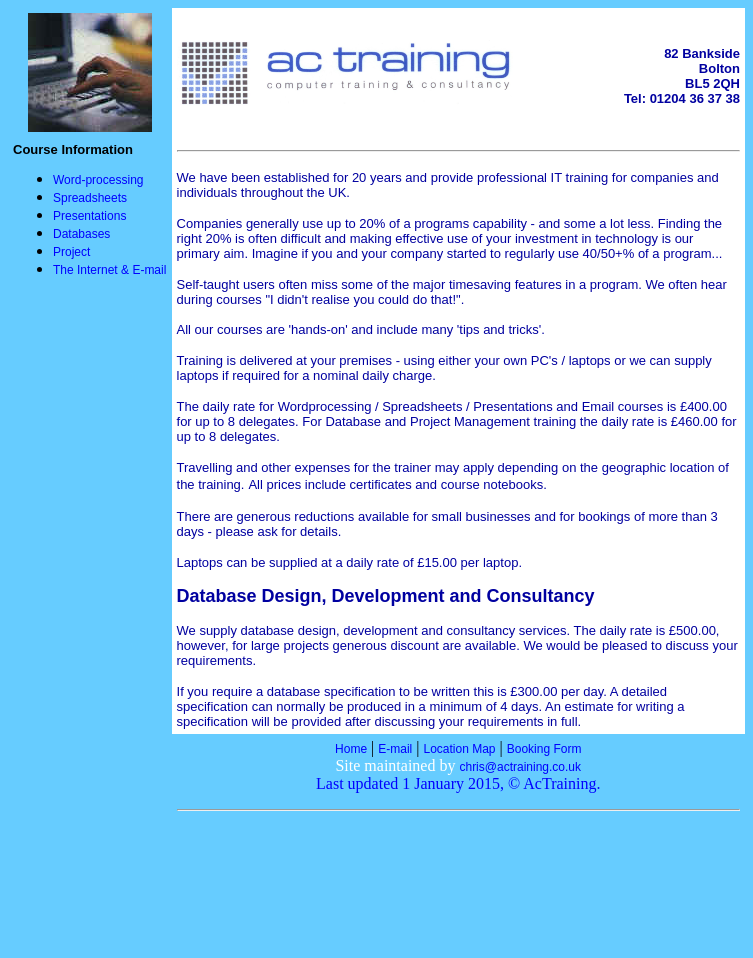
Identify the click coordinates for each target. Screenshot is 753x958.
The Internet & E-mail (109, 270)
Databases (81, 234)
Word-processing (98, 180)
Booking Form (544, 749)
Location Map (460, 749)
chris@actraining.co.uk (520, 767)
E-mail (395, 749)
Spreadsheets (90, 198)
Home (351, 749)
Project (71, 252)
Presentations (89, 216)
